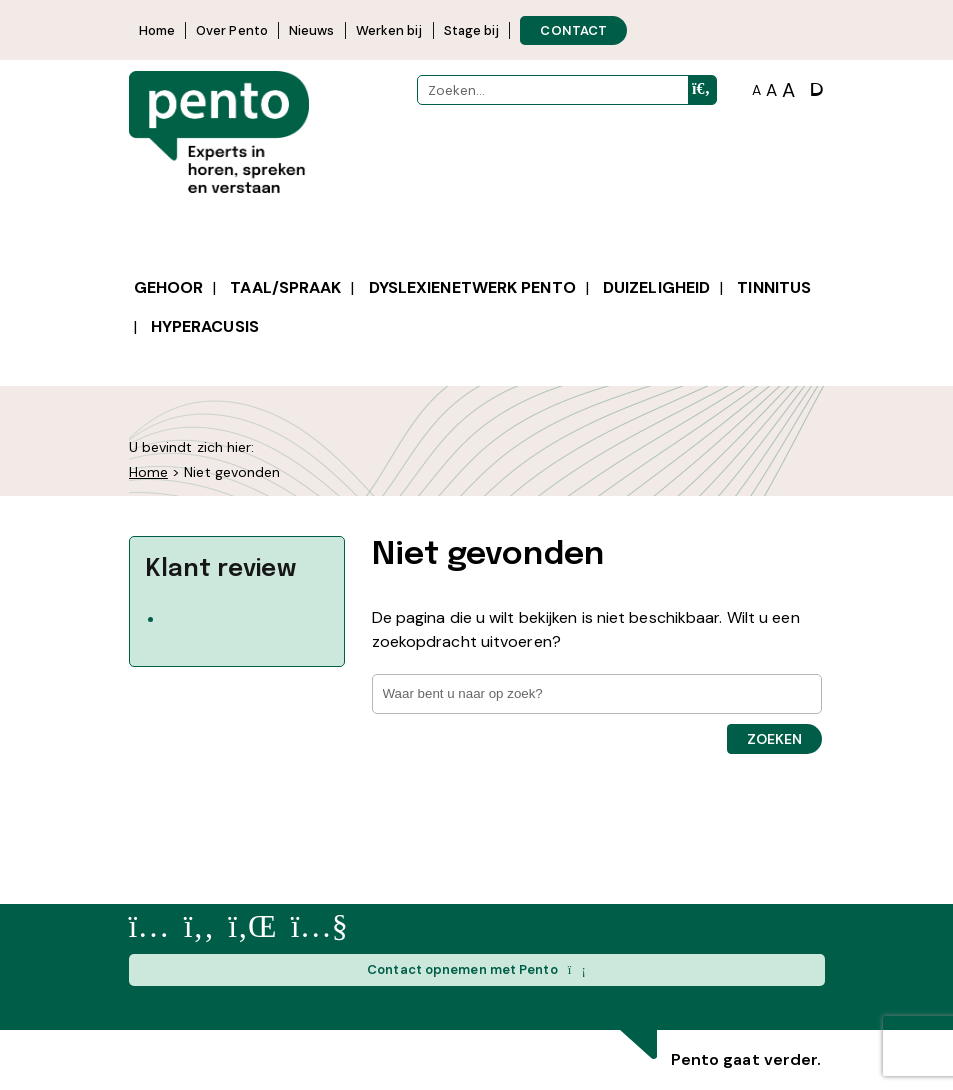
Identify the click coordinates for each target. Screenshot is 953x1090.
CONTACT (573, 30)
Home (157, 30)
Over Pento (232, 30)
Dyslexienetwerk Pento (472, 287)
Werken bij (389, 30)
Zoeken (774, 739)
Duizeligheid (656, 287)
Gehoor (169, 287)
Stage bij (472, 30)
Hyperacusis (205, 326)
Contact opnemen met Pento (476, 970)
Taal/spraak (285, 287)
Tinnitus (774, 287)
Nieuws (312, 30)
